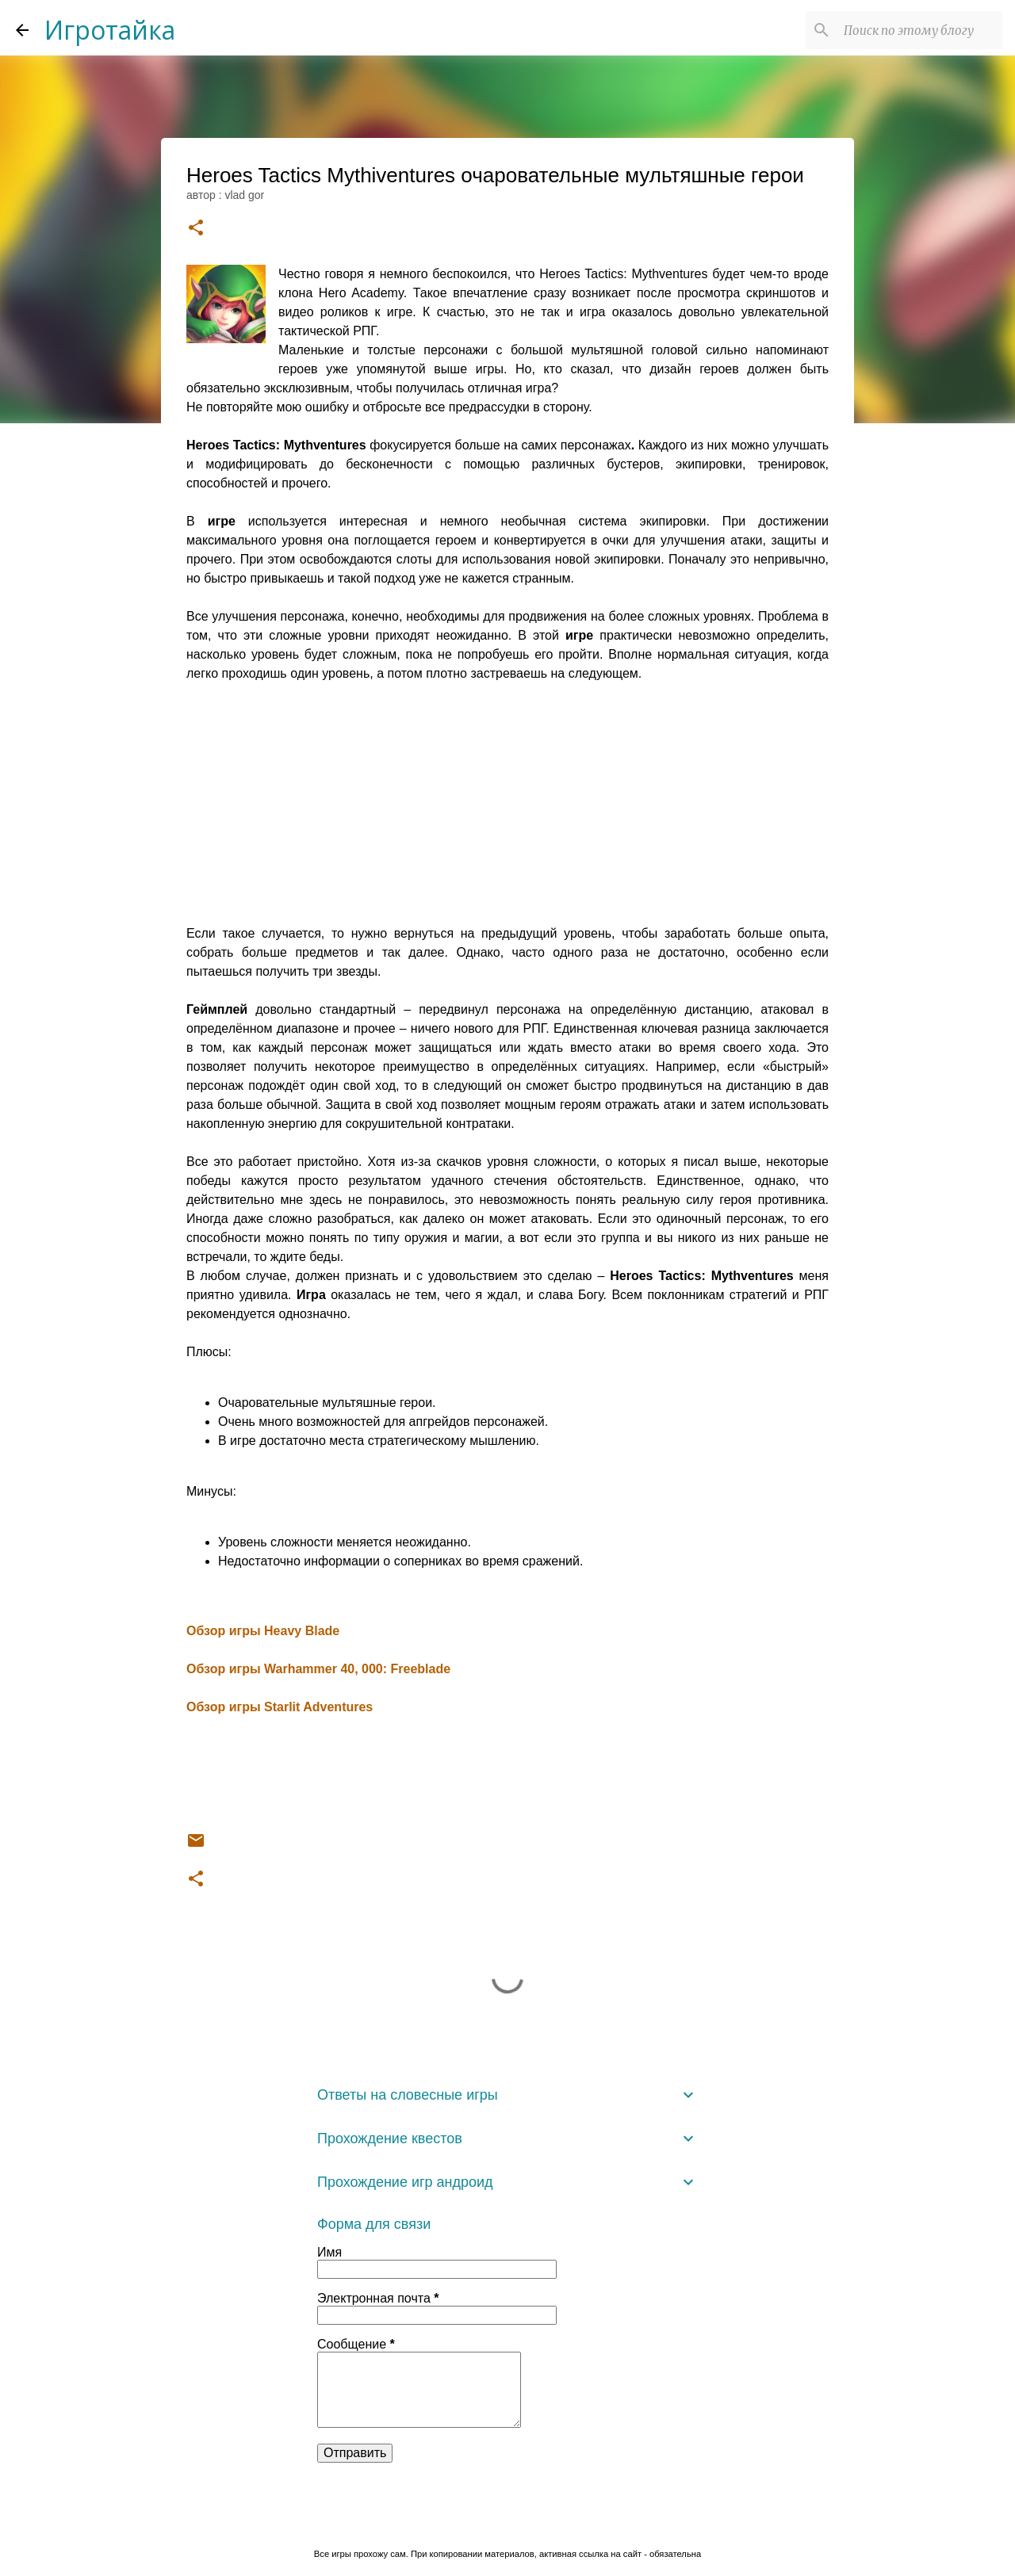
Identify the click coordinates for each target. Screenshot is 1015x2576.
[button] (195, 228)
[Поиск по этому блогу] (919, 30)
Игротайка (109, 30)
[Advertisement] (507, 813)
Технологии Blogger (507, 2521)
